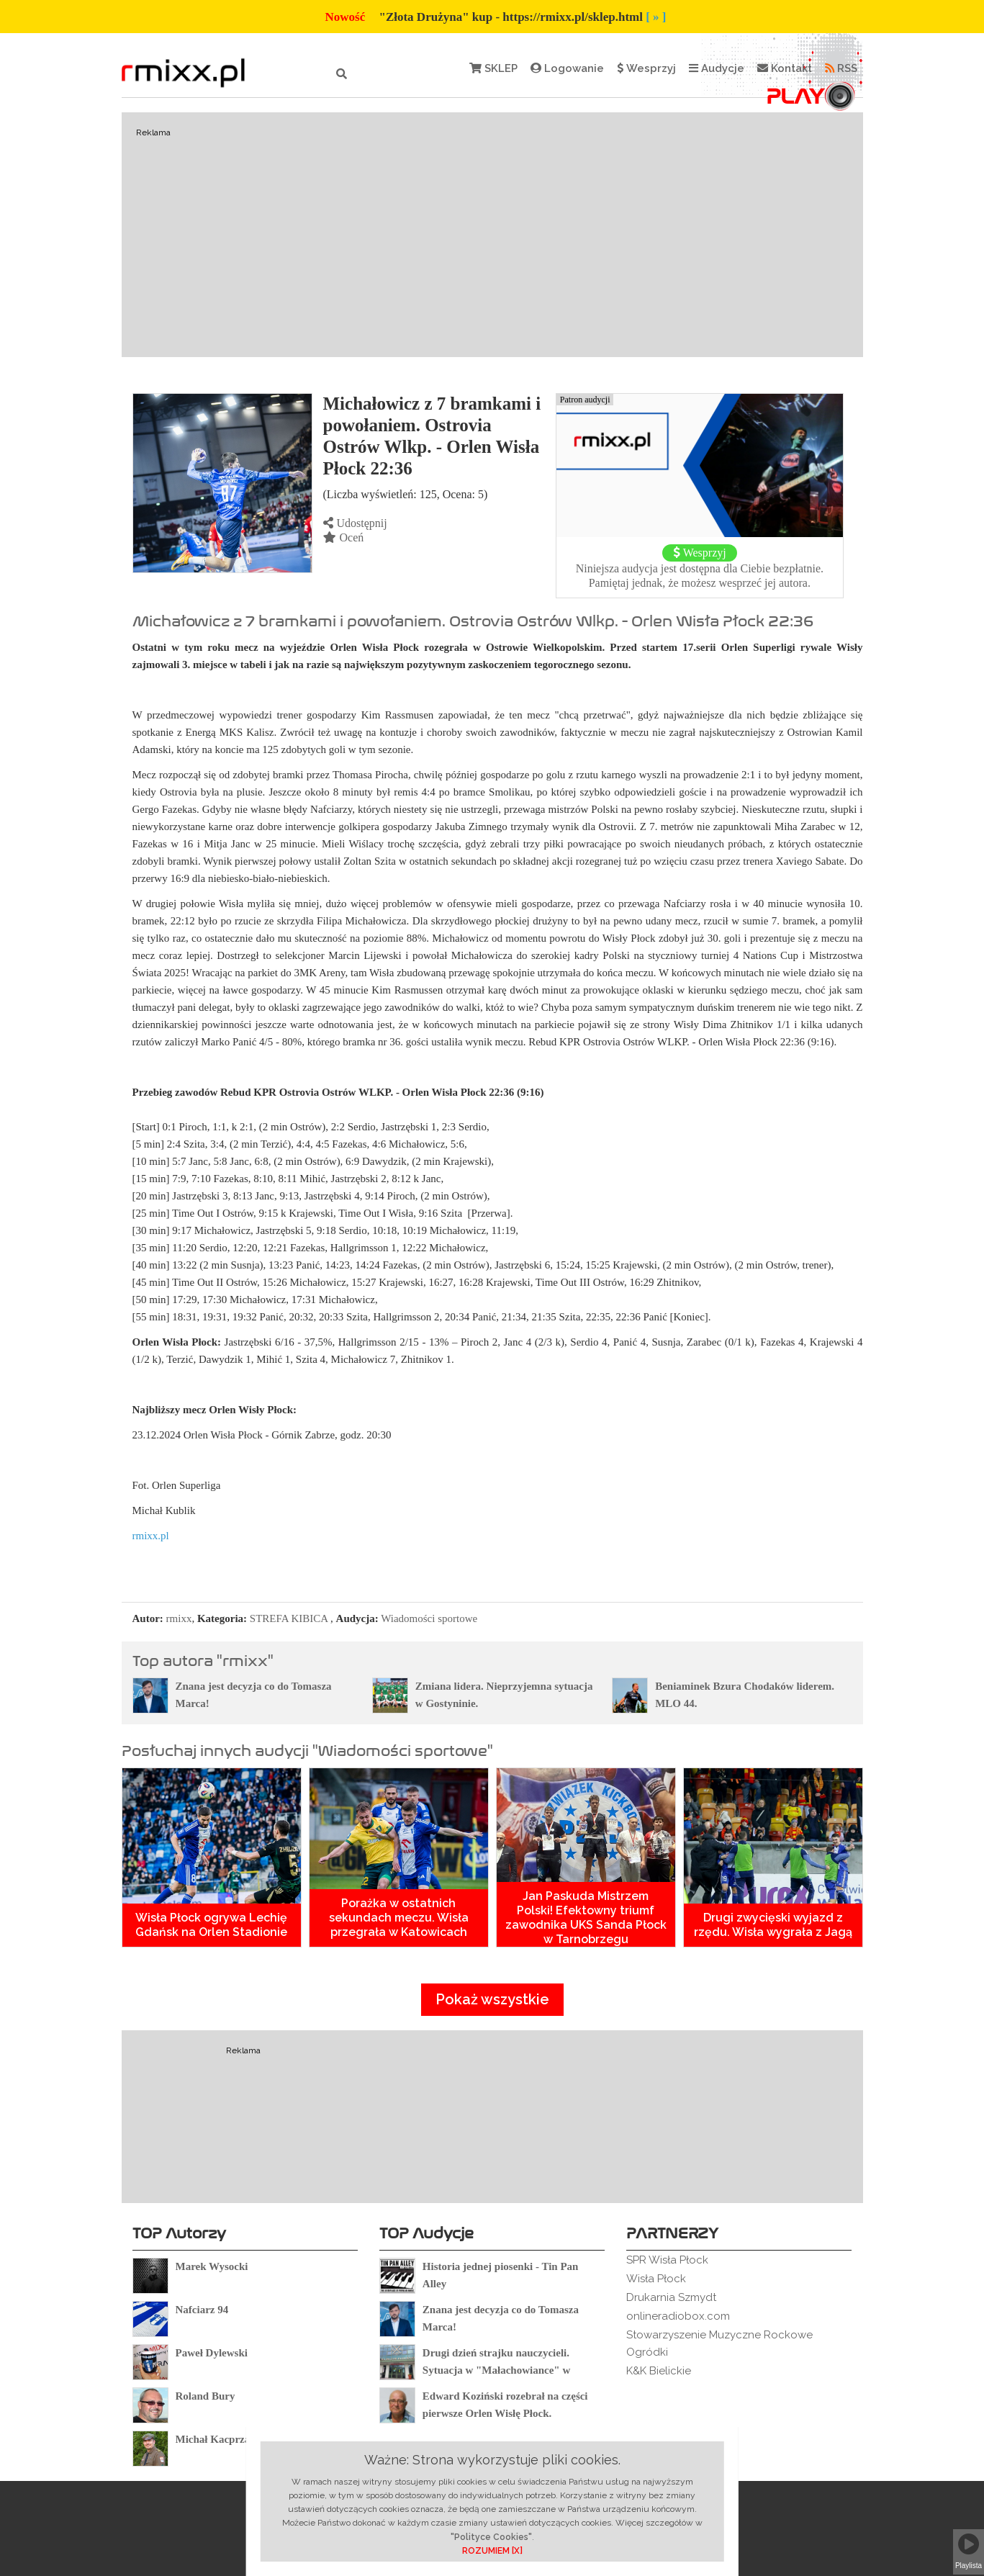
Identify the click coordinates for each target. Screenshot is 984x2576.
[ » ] (656, 17)
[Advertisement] (492, 235)
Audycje (716, 68)
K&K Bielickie (658, 2370)
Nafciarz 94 (202, 2309)
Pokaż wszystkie (492, 1999)
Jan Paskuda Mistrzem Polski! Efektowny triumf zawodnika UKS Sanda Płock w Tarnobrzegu (586, 1917)
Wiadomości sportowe (429, 1618)
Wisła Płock (656, 2278)
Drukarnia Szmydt (671, 2297)
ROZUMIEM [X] (492, 2551)
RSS (841, 68)
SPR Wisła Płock (667, 2259)
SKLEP (493, 68)
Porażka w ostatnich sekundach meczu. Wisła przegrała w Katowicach (399, 1917)
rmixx (179, 1618)
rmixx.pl (150, 1535)
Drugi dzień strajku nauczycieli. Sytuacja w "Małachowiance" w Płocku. (496, 2370)
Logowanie (567, 68)
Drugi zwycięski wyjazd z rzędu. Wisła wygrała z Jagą (773, 1925)
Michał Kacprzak (216, 2439)
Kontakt (784, 68)
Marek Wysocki (212, 2266)
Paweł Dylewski (212, 2353)
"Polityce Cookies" (491, 2537)
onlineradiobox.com (678, 2316)
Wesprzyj (646, 68)
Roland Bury (205, 2396)
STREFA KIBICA (289, 1618)
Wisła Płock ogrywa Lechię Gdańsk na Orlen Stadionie (211, 1925)
